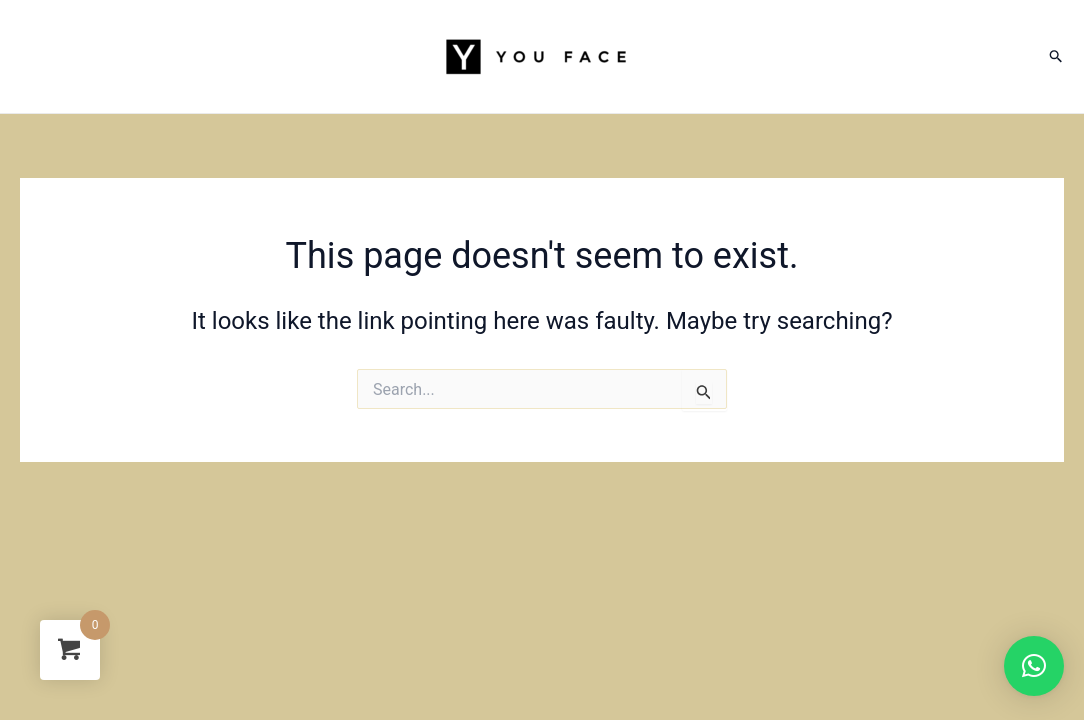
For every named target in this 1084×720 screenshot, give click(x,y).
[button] (1034, 666)
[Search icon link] (1056, 57)
